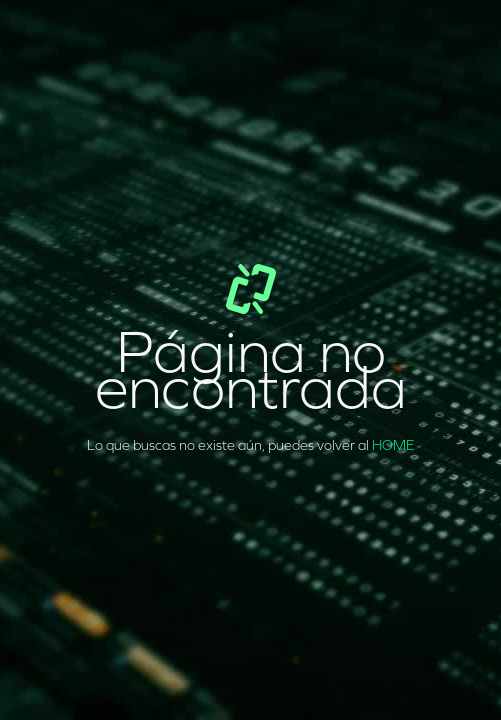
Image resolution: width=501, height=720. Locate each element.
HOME (393, 445)
